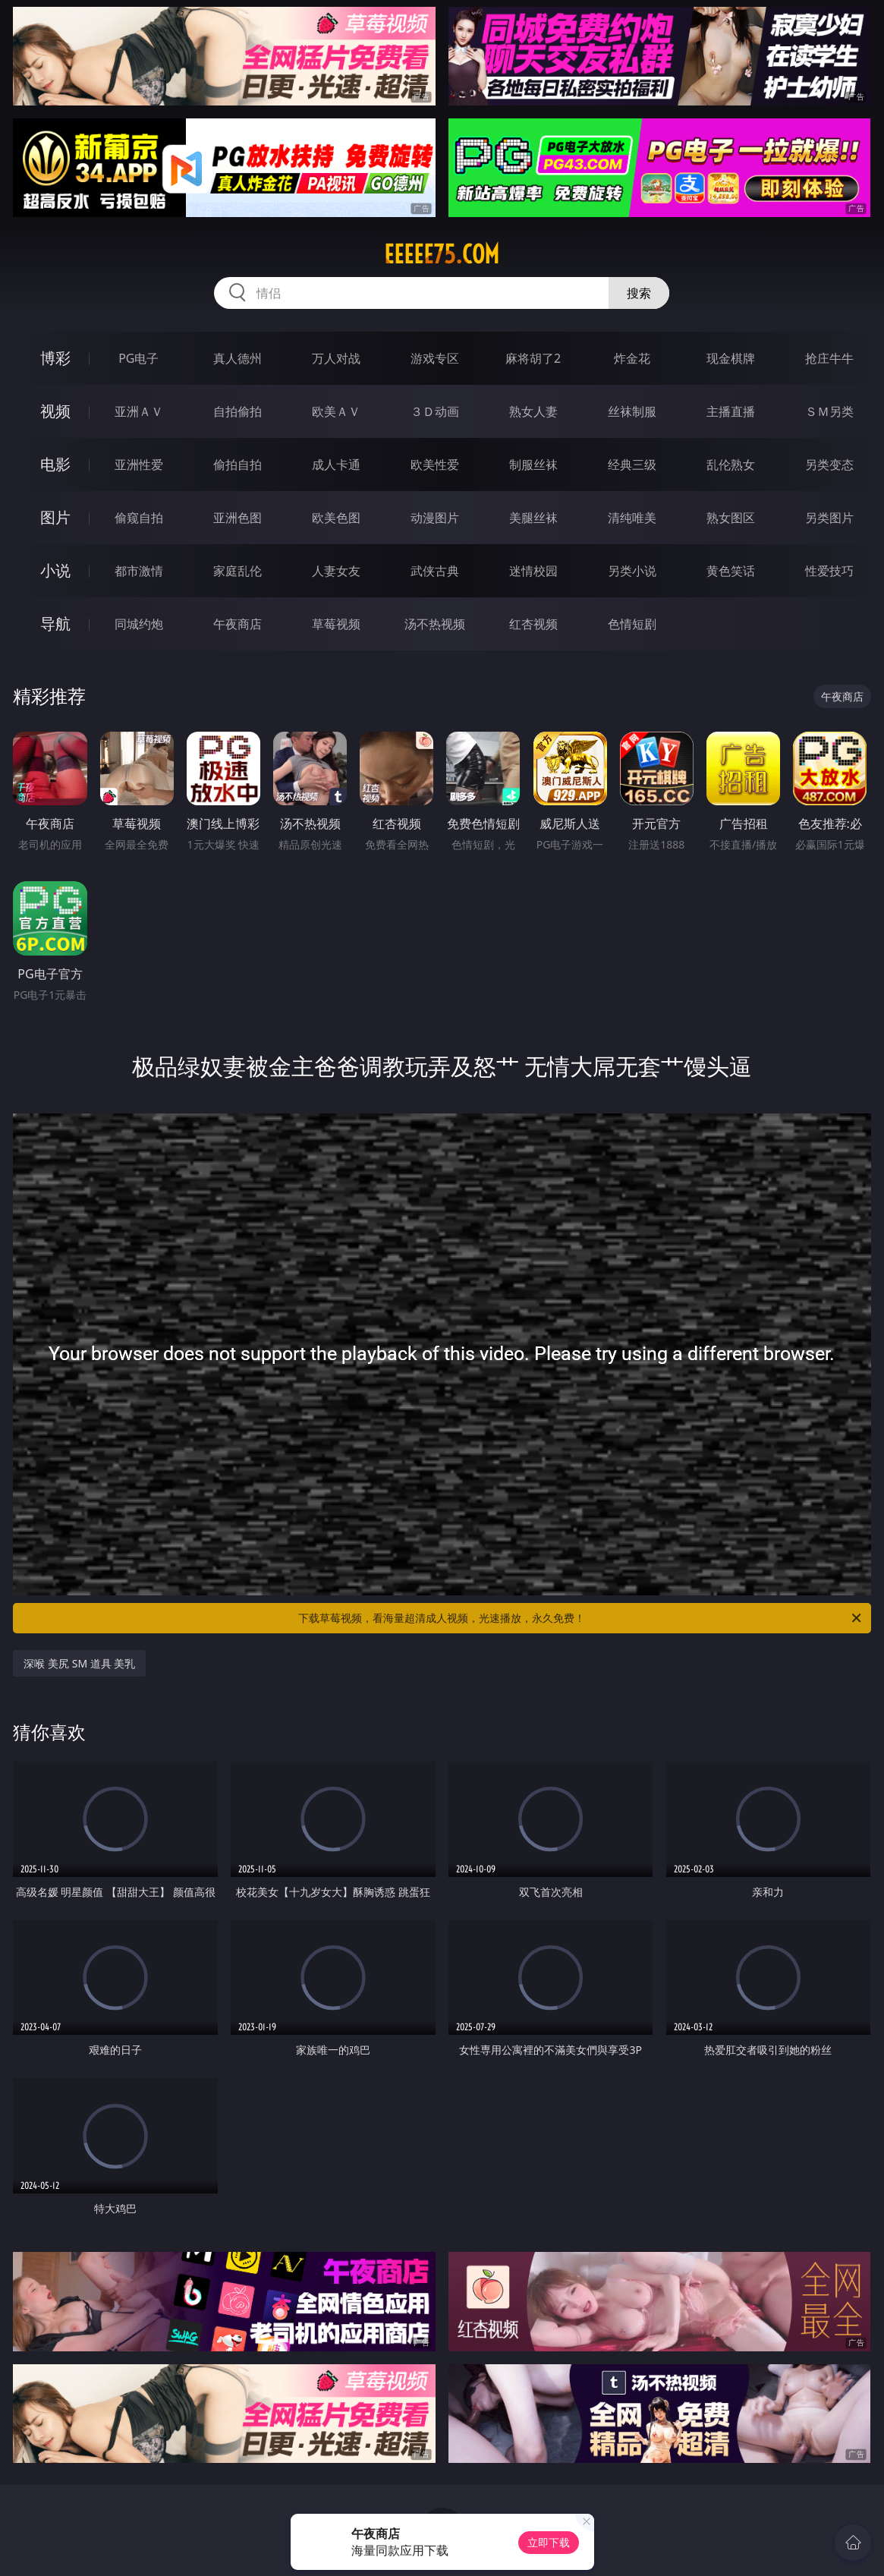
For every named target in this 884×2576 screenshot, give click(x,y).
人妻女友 (336, 570)
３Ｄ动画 (435, 411)
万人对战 (336, 358)
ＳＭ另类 (829, 411)
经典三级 (632, 464)
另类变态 (829, 464)
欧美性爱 (435, 464)
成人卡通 (336, 464)
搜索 (639, 293)
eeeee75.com (441, 254)
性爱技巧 (829, 570)
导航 (55, 623)
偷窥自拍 (139, 517)
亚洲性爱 (139, 464)
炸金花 (632, 358)
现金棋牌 (730, 358)
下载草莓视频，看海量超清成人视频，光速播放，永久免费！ (580, 1618)
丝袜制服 (632, 411)
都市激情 (139, 570)
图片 (55, 517)
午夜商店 (237, 624)
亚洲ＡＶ (139, 411)
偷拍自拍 (237, 464)
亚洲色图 (237, 517)
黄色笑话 (730, 570)
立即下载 (548, 2542)
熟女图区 (730, 517)
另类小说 (632, 570)
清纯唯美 (632, 517)
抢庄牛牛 (829, 358)
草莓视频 (336, 624)
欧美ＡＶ (336, 411)
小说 (55, 570)
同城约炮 (139, 624)
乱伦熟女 (730, 464)
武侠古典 (435, 570)
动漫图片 (435, 517)
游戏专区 (435, 358)
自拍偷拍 (237, 411)
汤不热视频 (434, 624)
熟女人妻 (533, 411)
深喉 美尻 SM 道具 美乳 (79, 1663)
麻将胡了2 (533, 358)
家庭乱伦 (237, 570)
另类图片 (829, 517)
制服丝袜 (533, 464)
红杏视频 (533, 624)
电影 (55, 464)
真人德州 (237, 358)
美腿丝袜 (533, 517)
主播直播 (730, 411)
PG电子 (138, 358)
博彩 (55, 358)
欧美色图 (336, 517)
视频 (55, 411)
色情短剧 (632, 624)
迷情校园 (533, 570)
